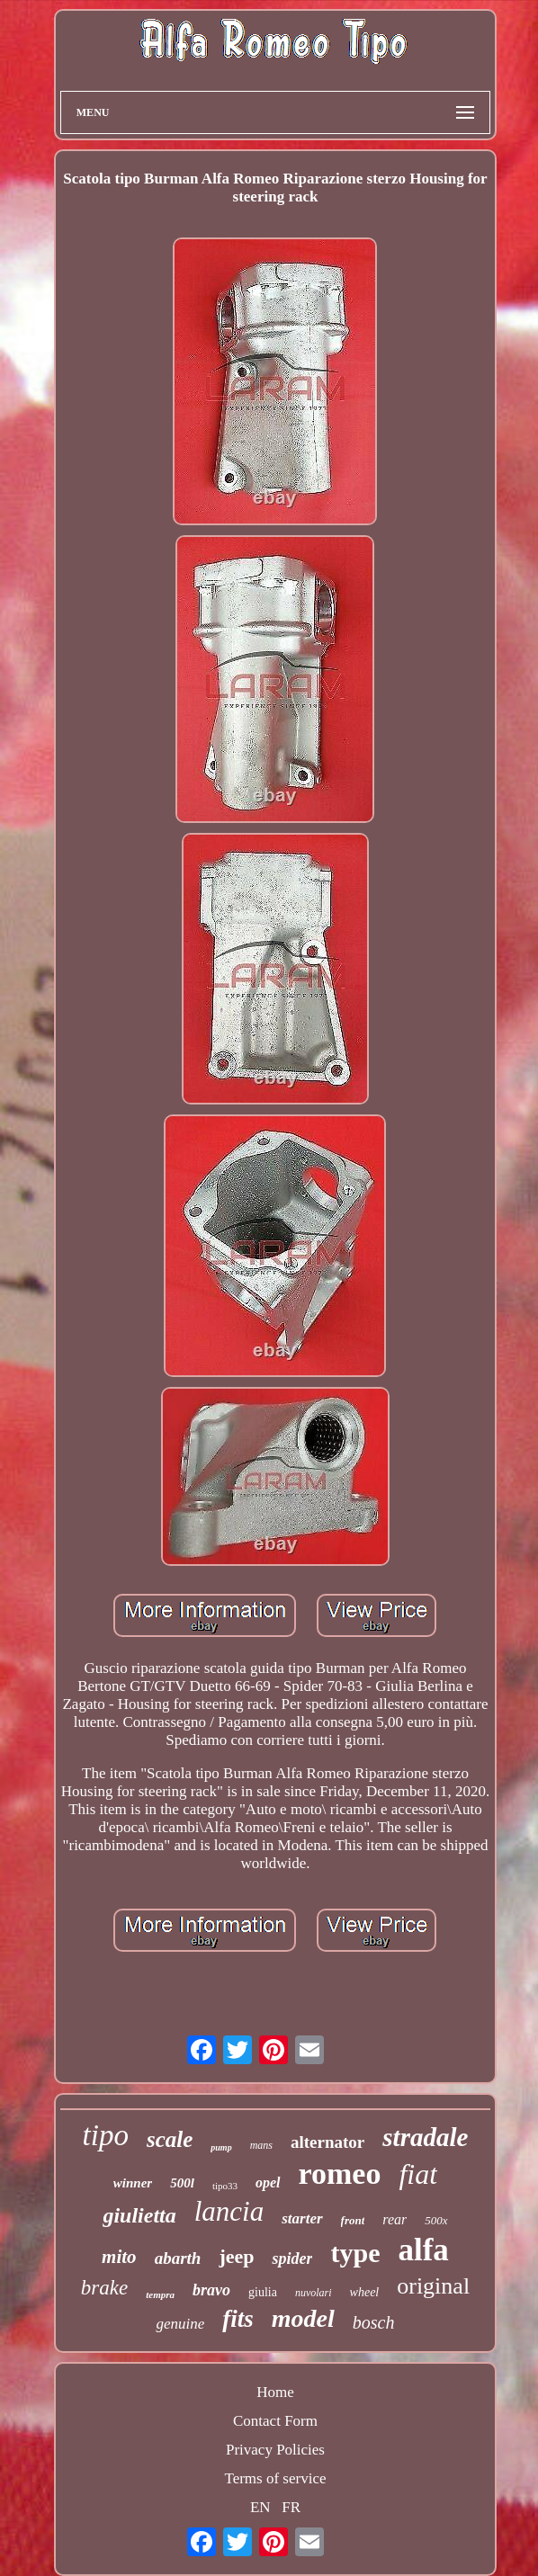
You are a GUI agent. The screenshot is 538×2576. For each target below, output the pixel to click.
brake (104, 2287)
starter (302, 2218)
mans (261, 2145)
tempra (160, 2294)
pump (221, 2147)
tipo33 (225, 2185)
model (303, 2318)
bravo (211, 2290)
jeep (236, 2256)
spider (292, 2258)
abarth (178, 2258)
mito (119, 2256)
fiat (418, 2174)
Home (275, 2392)
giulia (262, 2292)
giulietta (139, 2215)
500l (182, 2183)
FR (291, 2507)
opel (268, 2182)
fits (238, 2318)
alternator (327, 2142)
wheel (365, 2292)
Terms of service (275, 2478)
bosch (374, 2322)
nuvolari (313, 2292)
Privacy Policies (275, 2449)
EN (260, 2507)
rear (394, 2219)
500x (436, 2220)
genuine (180, 2323)
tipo (106, 2135)
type (355, 2252)
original (433, 2286)
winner (132, 2183)
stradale (425, 2137)
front (353, 2220)
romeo (340, 2173)
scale (170, 2139)
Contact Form (275, 2420)
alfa (423, 2249)
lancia (229, 2211)
